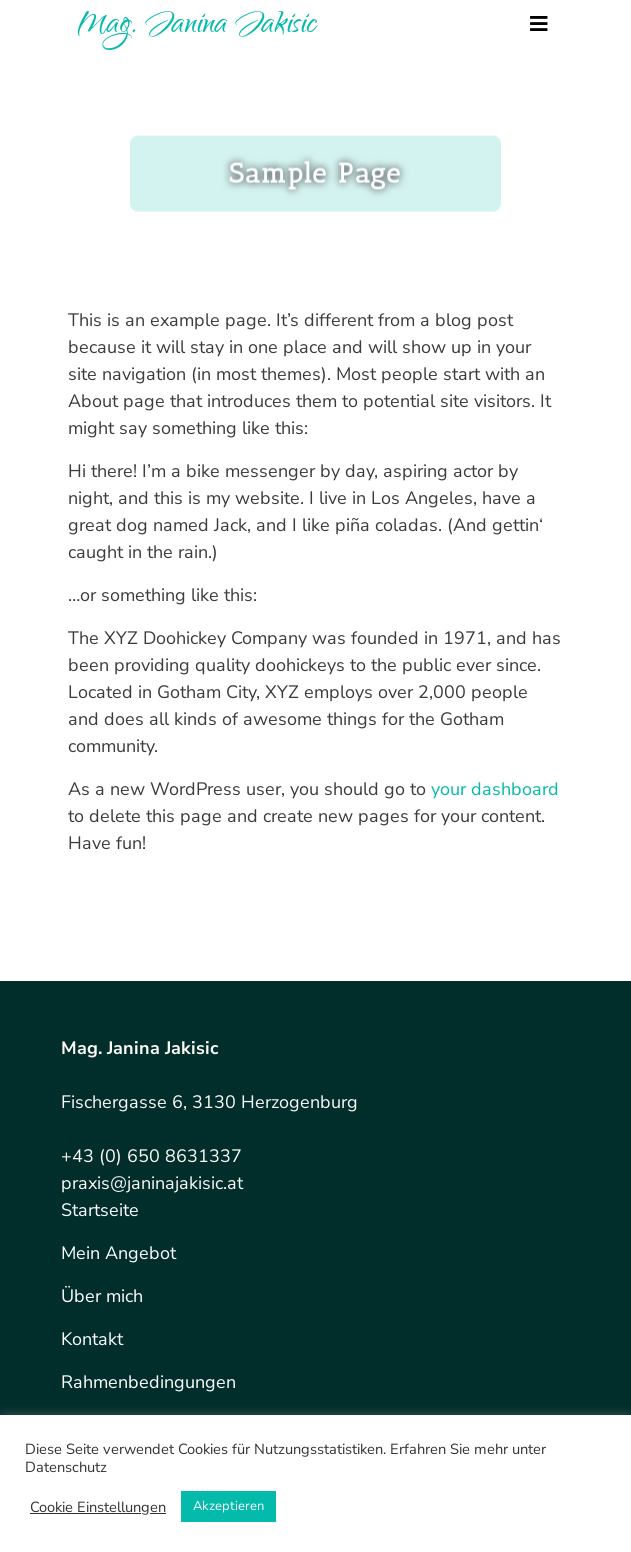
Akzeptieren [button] (228, 1506)
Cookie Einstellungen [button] (98, 1507)
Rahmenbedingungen (148, 1382)
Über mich (102, 1296)
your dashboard (495, 789)
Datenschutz (66, 1467)
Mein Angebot (118, 1253)
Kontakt (92, 1339)
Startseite (100, 1210)
